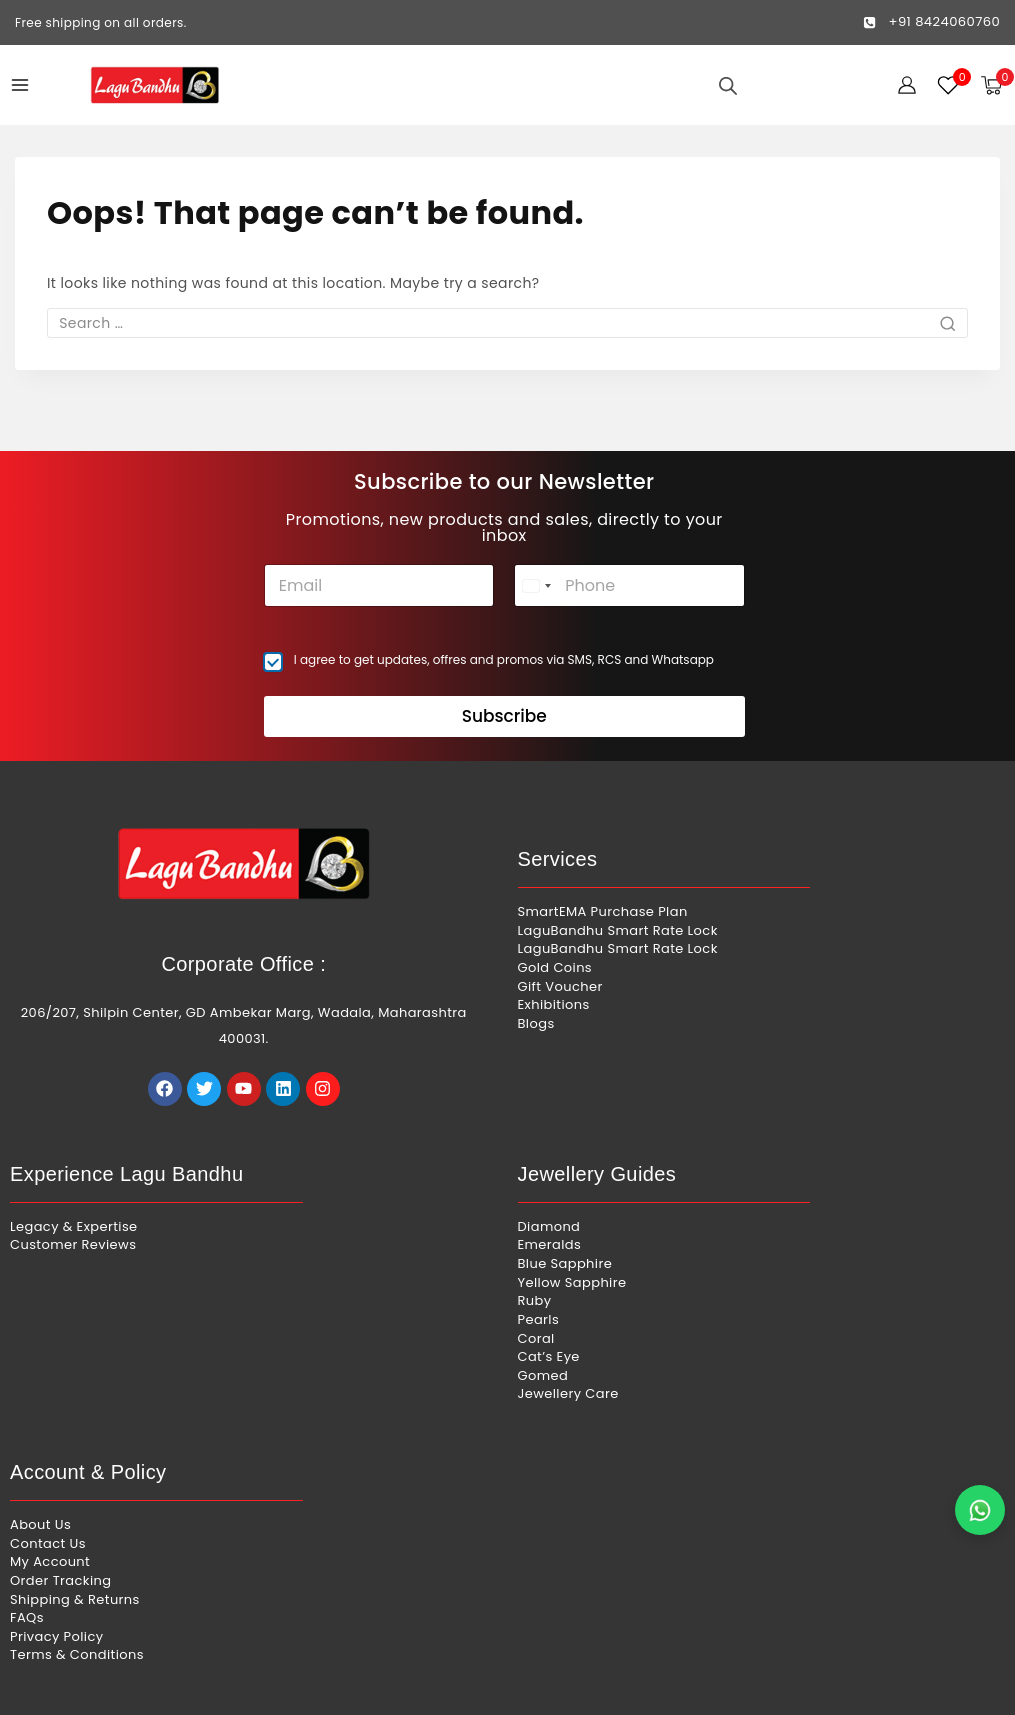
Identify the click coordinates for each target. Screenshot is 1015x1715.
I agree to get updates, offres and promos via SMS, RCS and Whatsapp (504, 621)
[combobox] (536, 546)
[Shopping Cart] (997, 85)
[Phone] (629, 546)
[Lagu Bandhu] (155, 85)
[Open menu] (20, 85)
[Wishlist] (949, 85)
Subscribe (504, 678)
